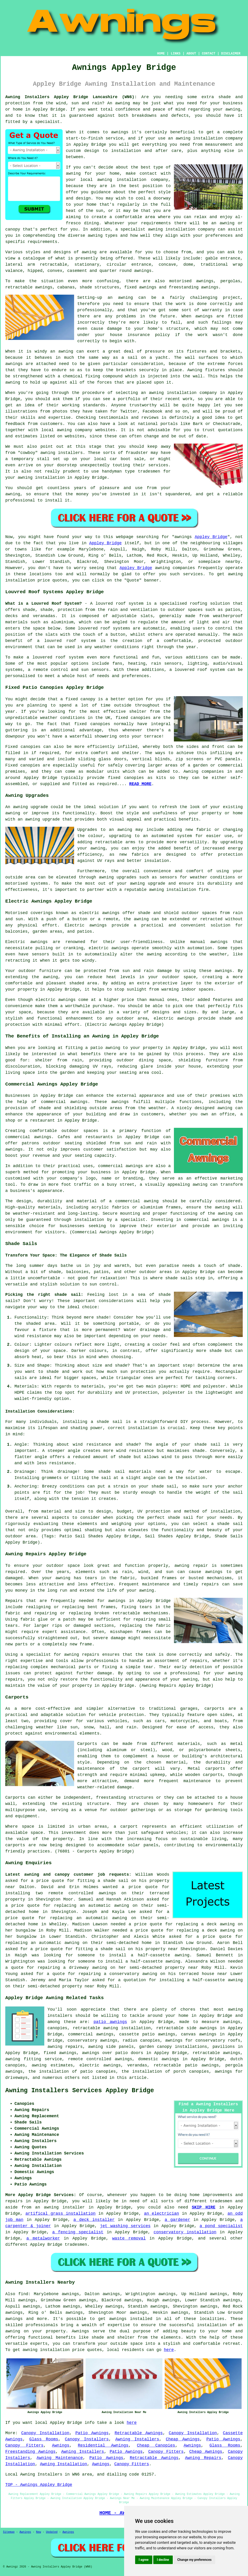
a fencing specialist (77, 2232)
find (23, 2294)
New (38, 2532)
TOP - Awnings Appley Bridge (38, 2484)
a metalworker (43, 2238)
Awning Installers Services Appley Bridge (79, 2090)
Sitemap (8, 2532)
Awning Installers (137, 2439)
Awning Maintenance (60, 2458)
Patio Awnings (92, 2433)
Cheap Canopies (156, 2445)
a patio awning (102, 1048)
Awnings (61, 2445)
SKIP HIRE (203, 2207)
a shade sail (227, 1524)
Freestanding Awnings (30, 2451)
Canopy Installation (45, 2433)
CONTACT (208, 53)
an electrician (161, 2213)
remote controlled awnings (100, 2059)
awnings (143, 270)
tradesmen (221, 2201)
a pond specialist (221, 2226)
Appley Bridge (211, 537)
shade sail (180, 1517)
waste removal (129, 2238)
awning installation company (132, 179)
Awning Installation (63, 2464)
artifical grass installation (60, 2213)
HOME (161, 53)
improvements (217, 2195)
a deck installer (93, 2219)
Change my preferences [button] (194, 2560)
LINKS (175, 53)
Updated (51, 2532)
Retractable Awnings (139, 2433)
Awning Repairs (203, 2458)
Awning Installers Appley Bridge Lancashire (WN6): (71, 97)
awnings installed (130, 2319)
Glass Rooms (43, 2439)
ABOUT (191, 53)
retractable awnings (216, 2053)
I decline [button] (163, 2560)
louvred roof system (119, 603)
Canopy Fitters (24, 2445)
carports (214, 1708)
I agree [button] (144, 2560)
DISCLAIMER (230, 53)
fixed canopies (133, 717)
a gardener (177, 2219)
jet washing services (125, 2226)
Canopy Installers (87, 2439)
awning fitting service (33, 2059)
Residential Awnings (103, 2445)
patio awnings (110, 2022)
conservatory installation (185, 2232)
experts (39, 2343)
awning (122, 103)
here (169, 2350)
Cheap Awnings (183, 2439)
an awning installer (60, 2207)
